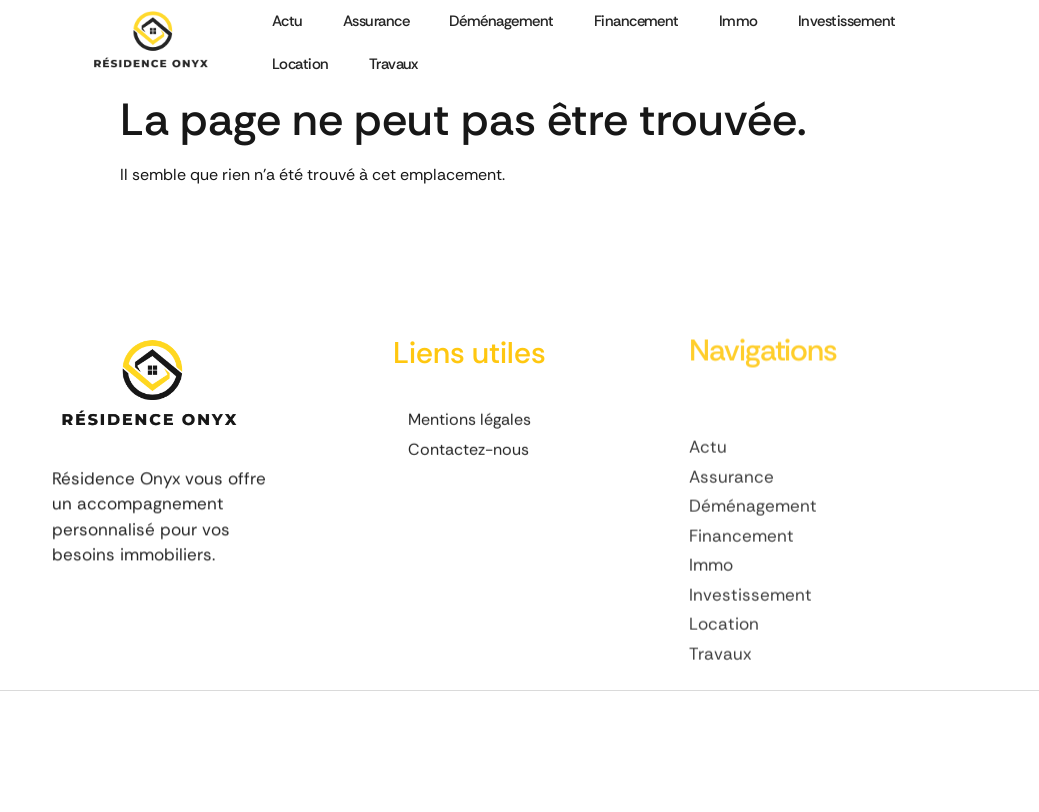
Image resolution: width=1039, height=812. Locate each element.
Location (300, 64)
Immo (738, 21)
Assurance (376, 21)
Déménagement (501, 21)
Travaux (393, 64)
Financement (636, 21)
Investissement (847, 21)
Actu (287, 21)
